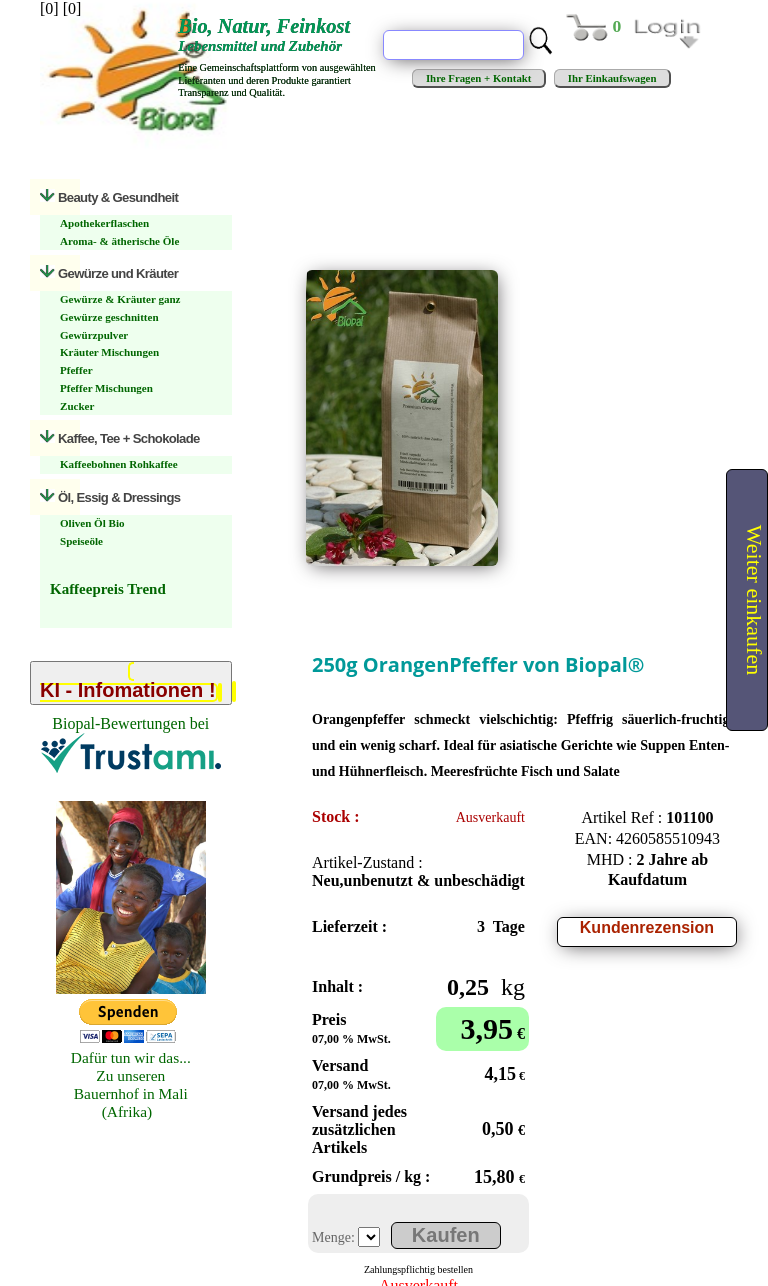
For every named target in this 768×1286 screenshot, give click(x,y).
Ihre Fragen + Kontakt (478, 78)
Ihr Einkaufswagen (612, 78)
